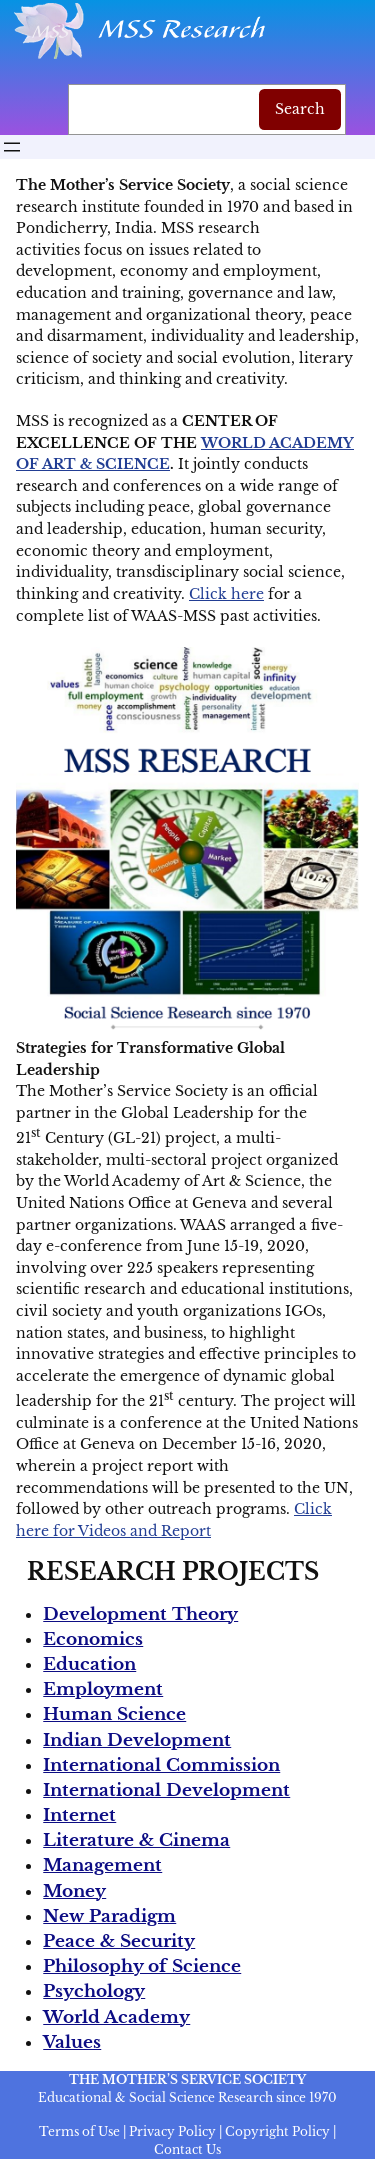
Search (300, 109)
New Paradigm (109, 1916)
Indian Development (137, 1740)
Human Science (114, 1714)
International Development (166, 1790)
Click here (226, 594)
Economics (93, 1639)
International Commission (161, 1765)
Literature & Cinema (136, 1840)
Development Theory (140, 1614)
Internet (79, 1815)
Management (102, 1865)
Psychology (94, 1991)
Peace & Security (119, 1941)
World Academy (116, 2017)
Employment (103, 1689)
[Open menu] (12, 147)
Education (89, 1664)
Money (74, 1891)
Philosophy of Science (142, 1966)
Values (72, 2042)
